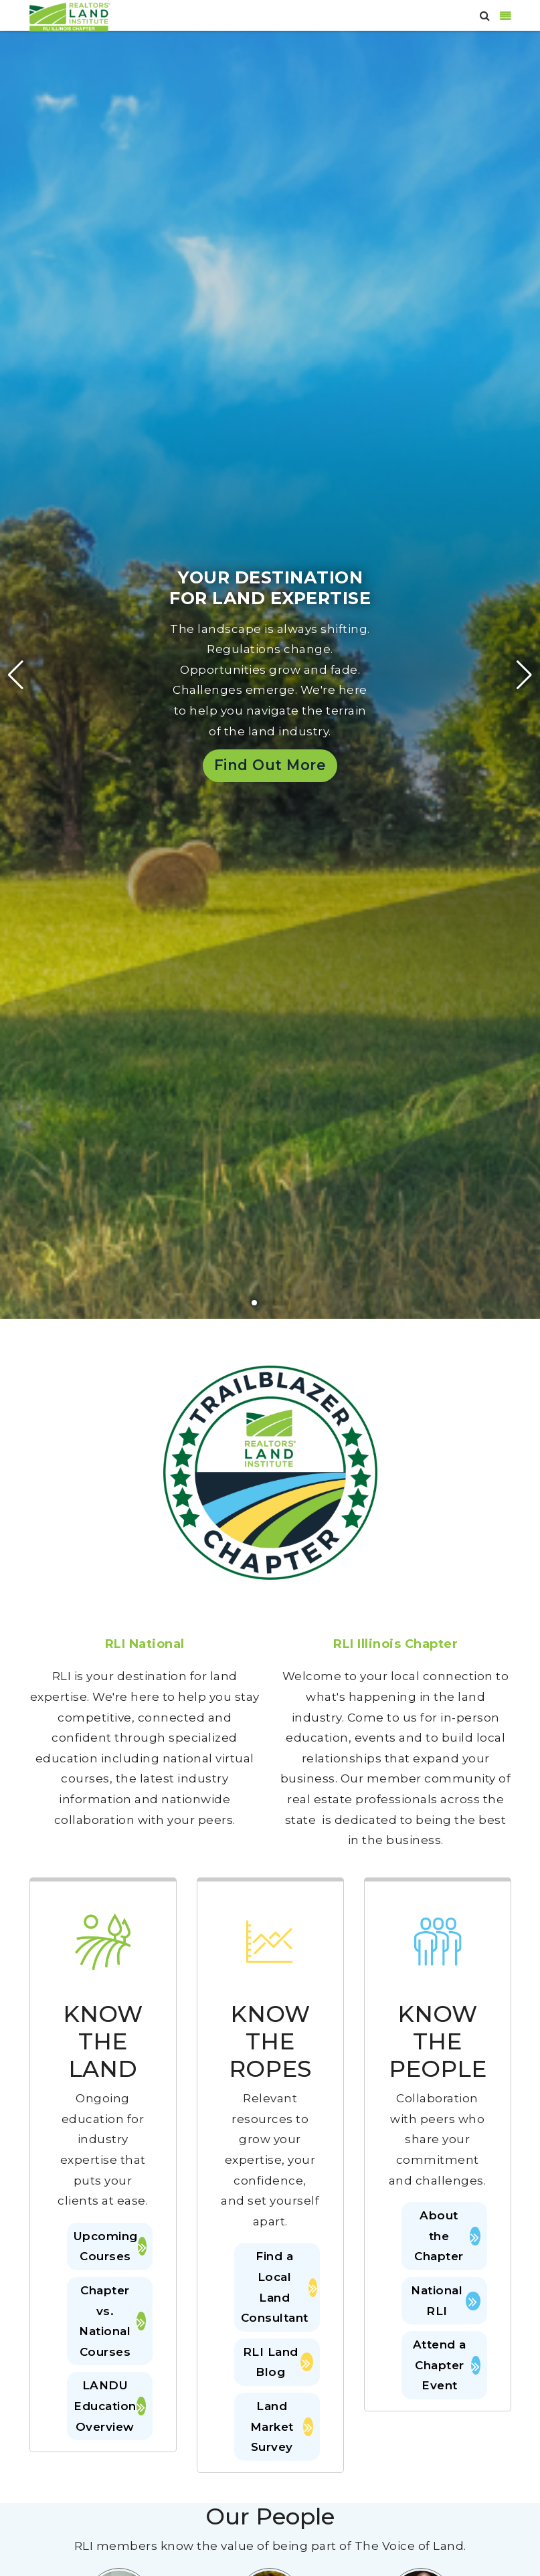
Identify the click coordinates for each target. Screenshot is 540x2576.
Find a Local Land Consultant (277, 2286)
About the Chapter (447, 2236)
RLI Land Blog (278, 2362)
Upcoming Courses (110, 2246)
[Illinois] (70, 16)
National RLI (445, 2301)
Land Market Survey (281, 2426)
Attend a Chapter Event (446, 2365)
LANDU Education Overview (110, 2406)
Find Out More (270, 764)
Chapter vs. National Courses (112, 2321)
